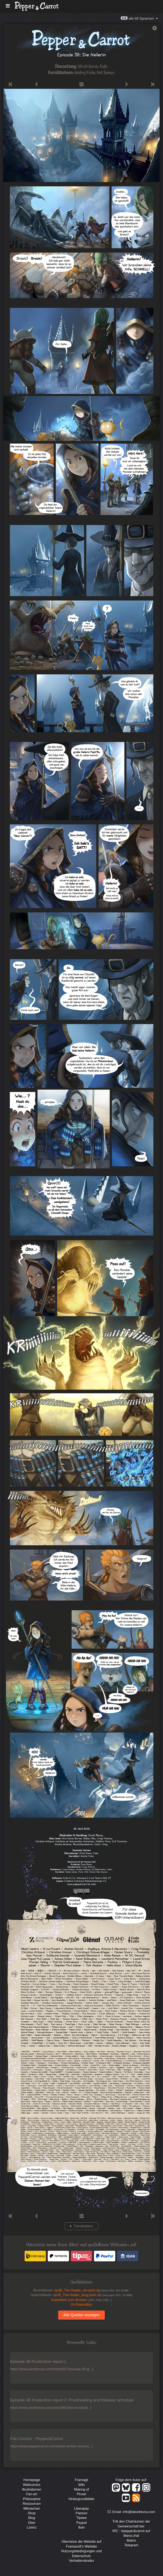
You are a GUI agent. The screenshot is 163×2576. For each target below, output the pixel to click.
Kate (103, 66)
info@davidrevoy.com (139, 2512)
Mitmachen (31, 2508)
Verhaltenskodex (81, 2560)
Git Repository (81, 2304)
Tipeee (81, 2518)
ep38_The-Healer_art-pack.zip (92, 2290)
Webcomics (31, 2485)
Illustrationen (31, 2489)
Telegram (131, 2545)
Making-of (81, 2489)
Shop (32, 2513)
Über (31, 2523)
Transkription (83, 2226)
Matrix (131, 2540)
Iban (81, 2527)
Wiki (81, 2485)
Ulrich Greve (87, 66)
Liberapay (81, 2508)
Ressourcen (32, 2503)
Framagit (81, 2480)
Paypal (81, 2523)
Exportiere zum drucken (81, 2300)
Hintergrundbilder (82, 2499)
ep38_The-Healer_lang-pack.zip (93, 2295)
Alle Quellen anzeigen (81, 2315)
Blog (31, 2518)
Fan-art (31, 2494)
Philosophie (32, 2499)
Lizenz (32, 2527)
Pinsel (81, 2494)
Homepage (31, 2480)
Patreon (81, 2513)
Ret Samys (105, 72)
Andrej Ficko (84, 72)
